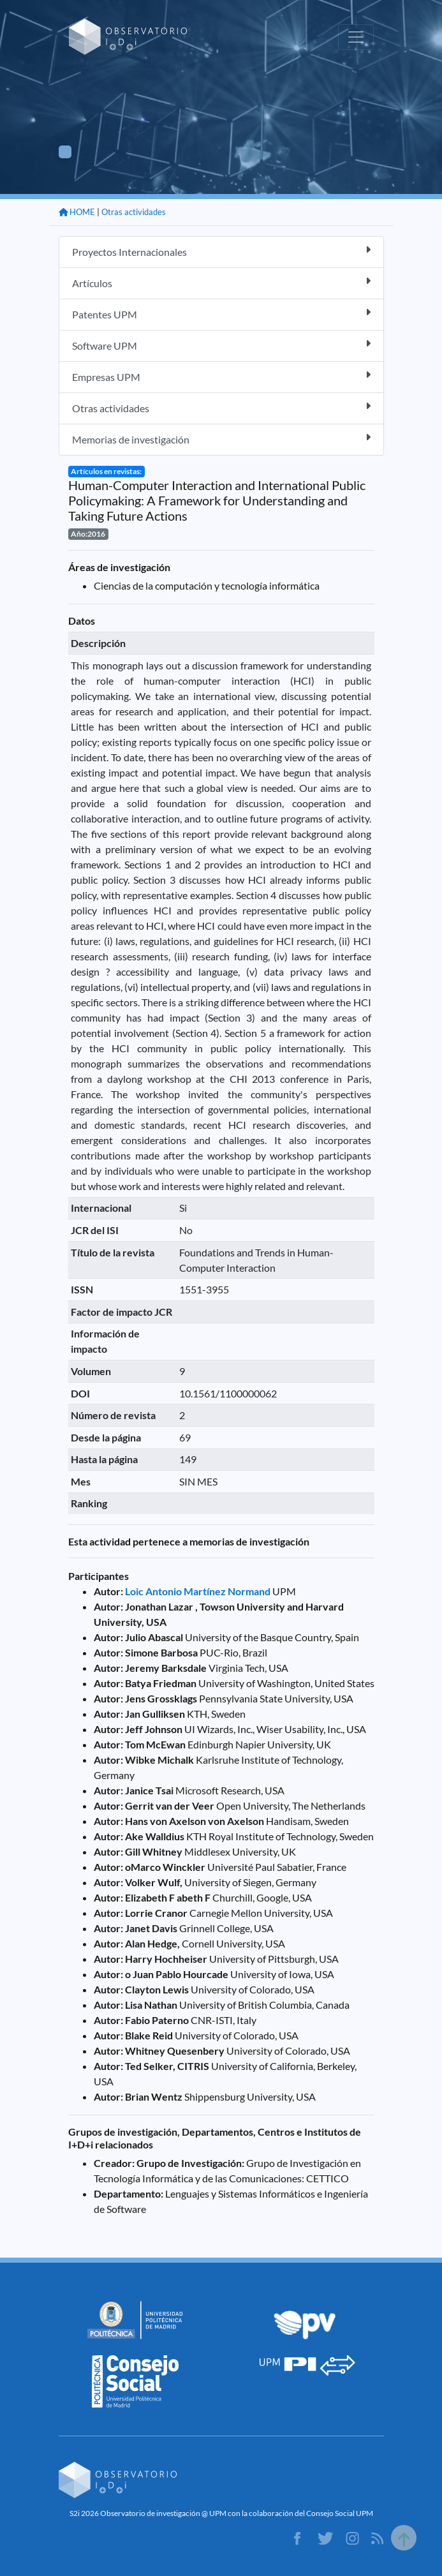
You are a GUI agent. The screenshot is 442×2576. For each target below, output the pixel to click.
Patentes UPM (221, 313)
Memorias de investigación (221, 438)
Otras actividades (133, 212)
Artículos (221, 282)
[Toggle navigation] (356, 37)
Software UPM (221, 345)
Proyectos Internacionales (221, 251)
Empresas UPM (221, 376)
